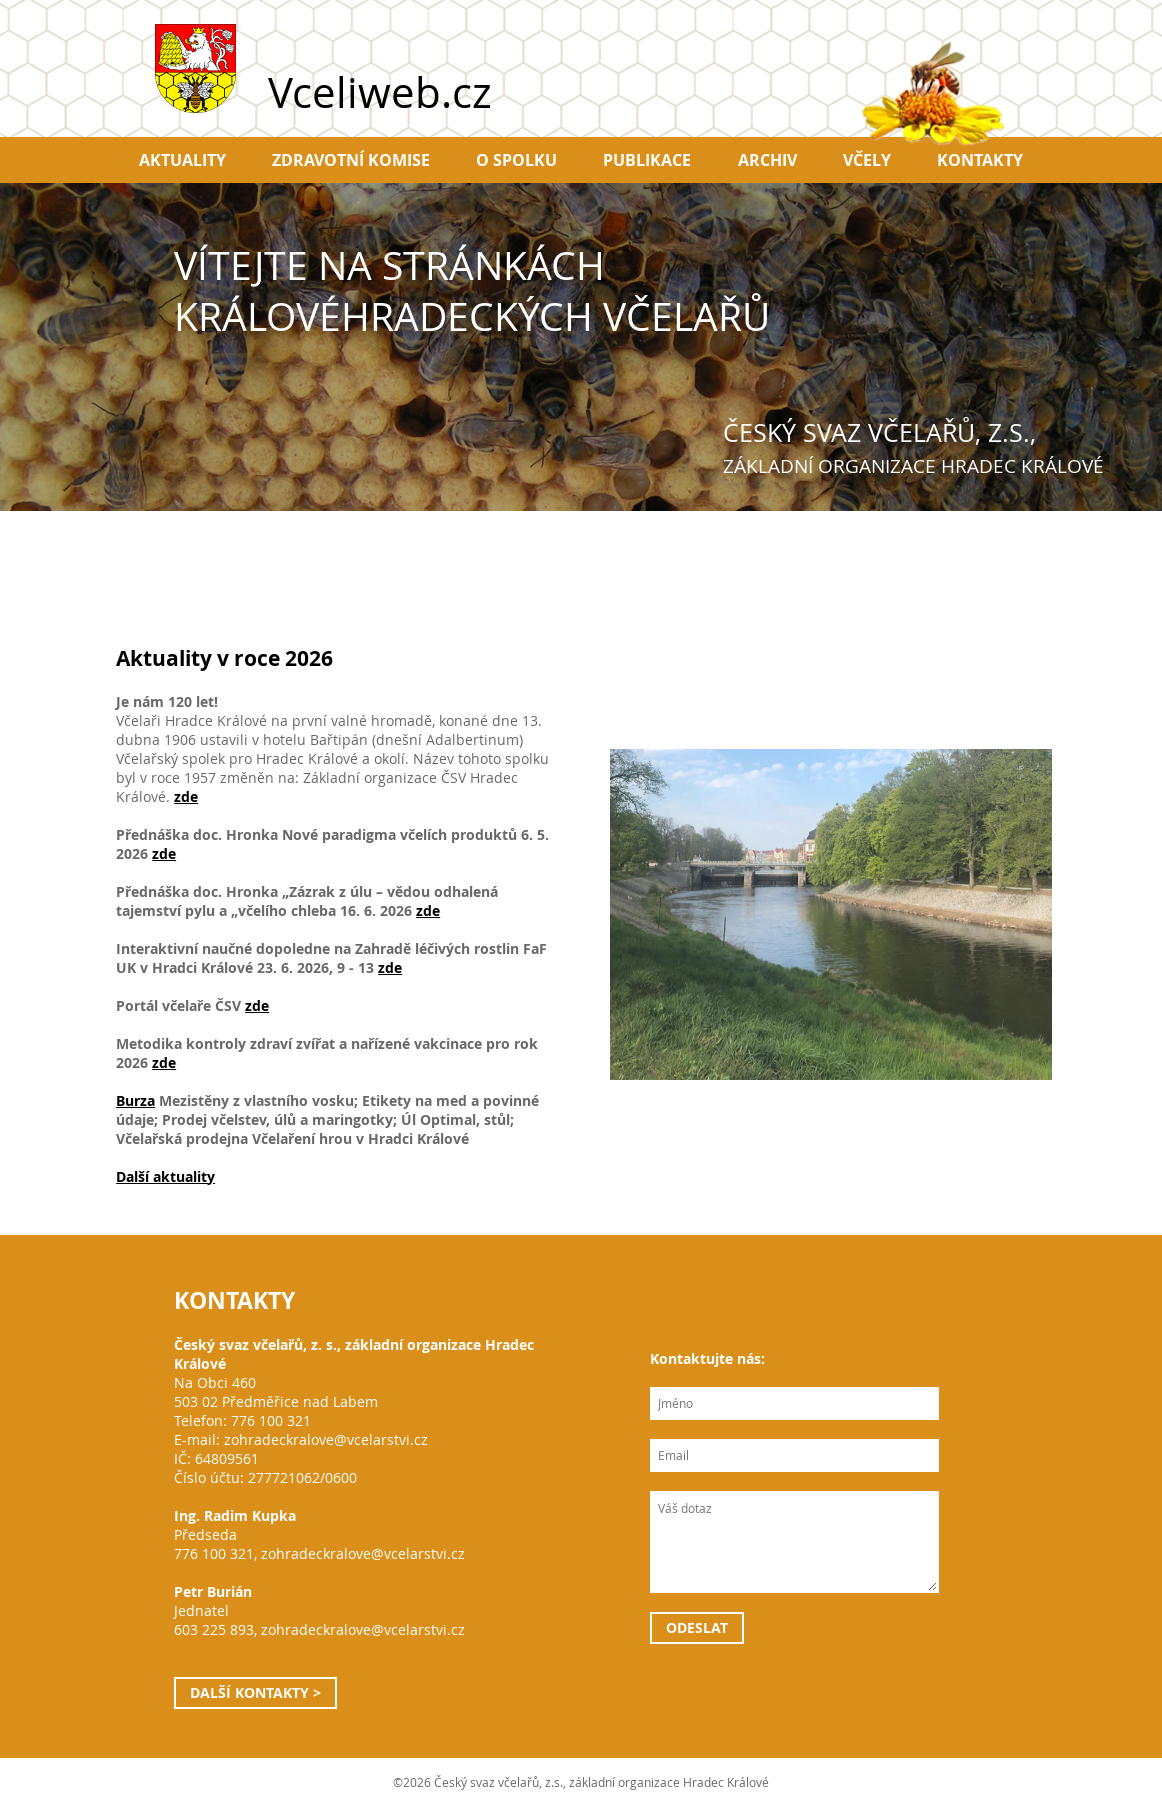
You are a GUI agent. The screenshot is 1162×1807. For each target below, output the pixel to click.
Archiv (767, 160)
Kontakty (980, 160)
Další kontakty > (255, 1692)
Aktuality (182, 160)
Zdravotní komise (351, 160)
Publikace (647, 160)
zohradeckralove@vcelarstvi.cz (326, 1439)
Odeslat (697, 1627)
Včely (867, 160)
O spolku (516, 160)
